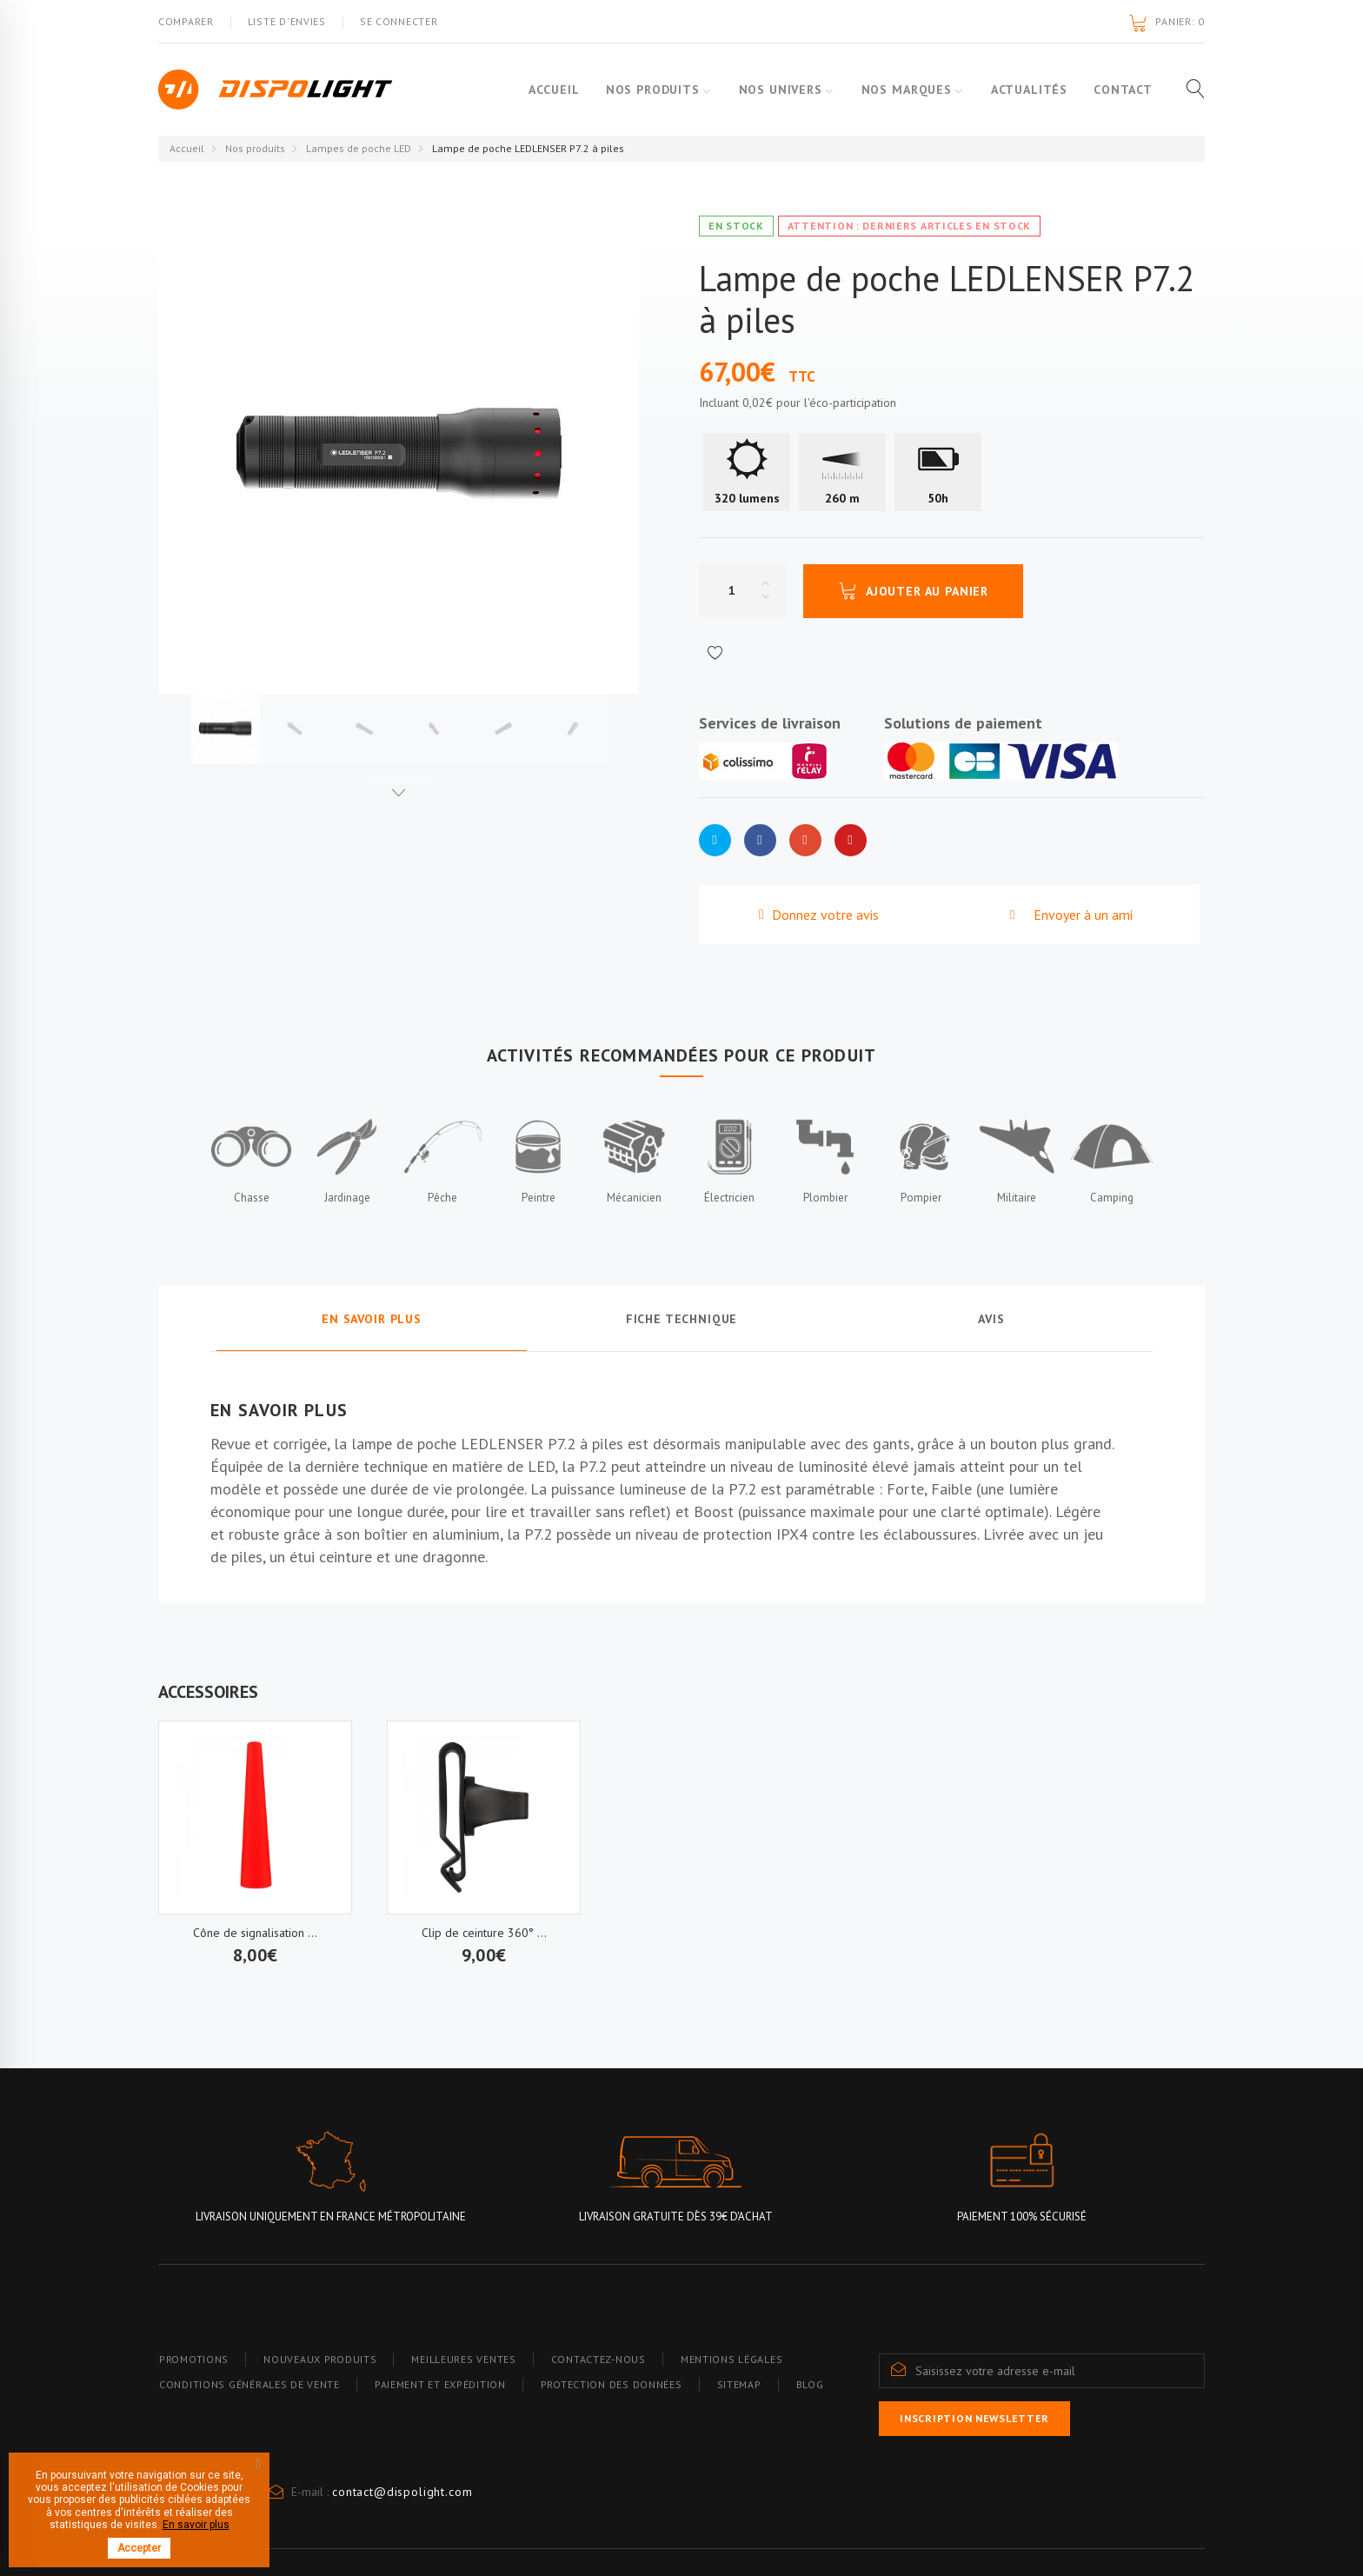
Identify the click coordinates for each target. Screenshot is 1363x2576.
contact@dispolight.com (402, 2491)
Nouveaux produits (319, 2359)
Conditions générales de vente (249, 2384)
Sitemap (739, 2384)
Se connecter (399, 21)
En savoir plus (372, 1319)
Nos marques (901, 89)
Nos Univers (771, 89)
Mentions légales (732, 2359)
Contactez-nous (598, 2359)
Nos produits (639, 89)
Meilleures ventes (463, 2359)
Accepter (139, 2548)
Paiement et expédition (440, 2384)
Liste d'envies (287, 21)
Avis (991, 1319)
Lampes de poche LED (358, 148)
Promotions (194, 2359)
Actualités (1029, 89)
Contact (1123, 89)
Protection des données (611, 2384)
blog (810, 2384)
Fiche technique (682, 1319)
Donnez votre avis (823, 914)
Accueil (540, 89)
